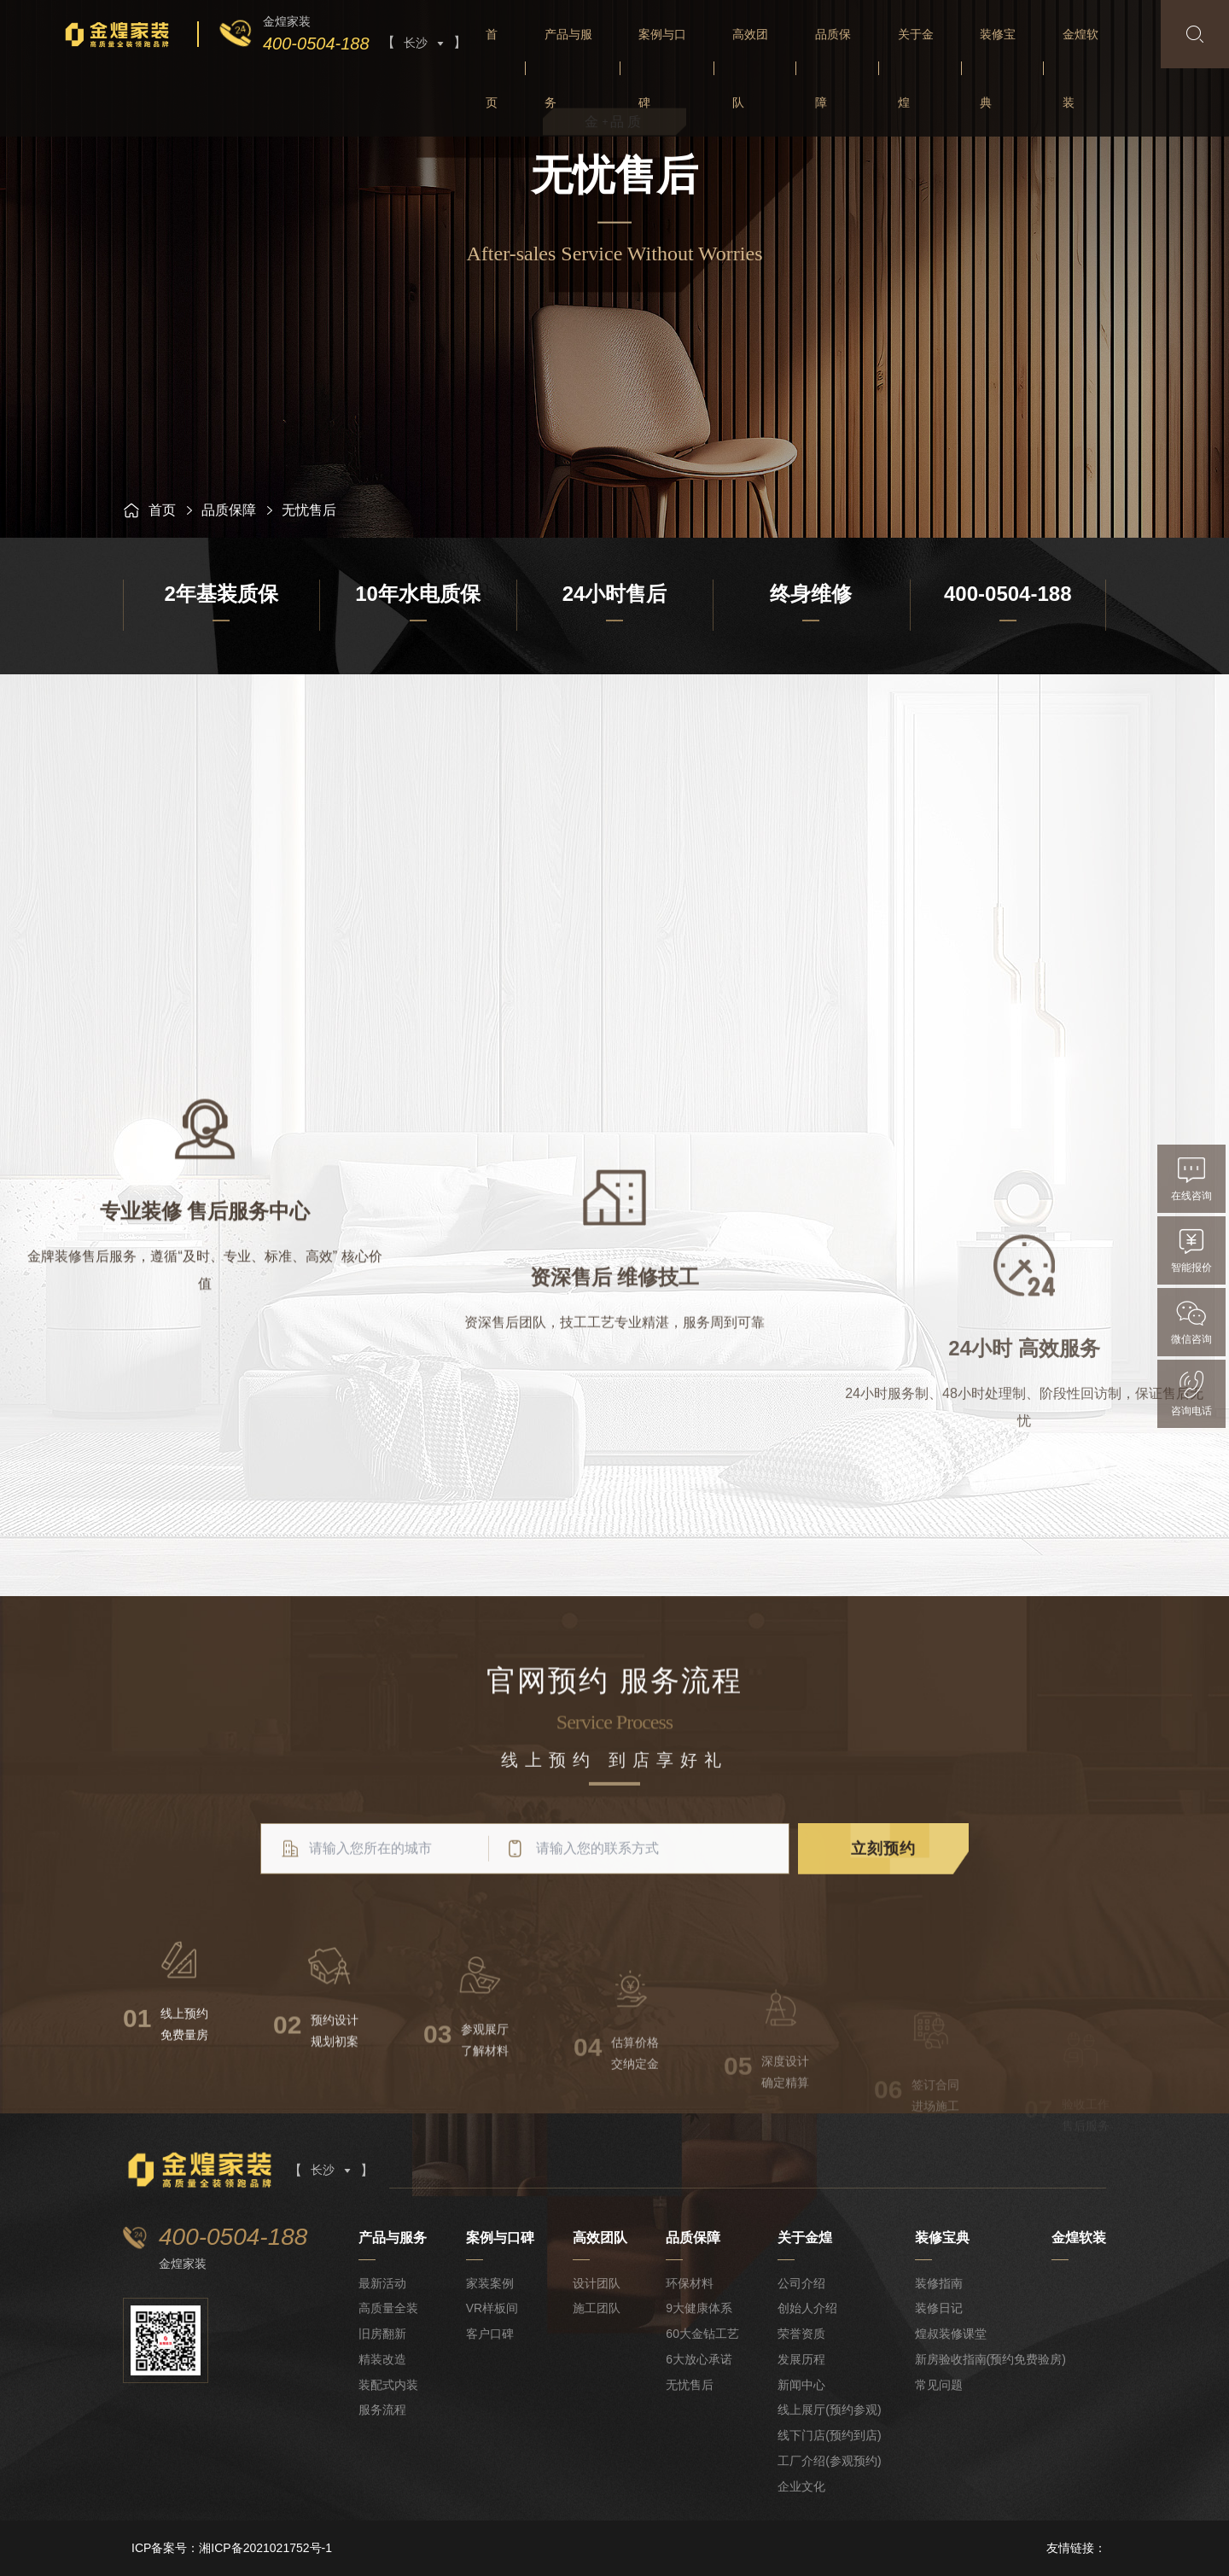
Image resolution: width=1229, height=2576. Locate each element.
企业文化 (801, 2486)
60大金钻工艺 (702, 2333)
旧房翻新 (382, 2333)
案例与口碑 (662, 68)
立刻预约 (883, 1885)
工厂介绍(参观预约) (829, 2461)
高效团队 (750, 68)
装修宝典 (998, 68)
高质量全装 (388, 2308)
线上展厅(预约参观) (829, 2409)
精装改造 (382, 2359)
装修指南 (939, 2283)
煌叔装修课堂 (951, 2333)
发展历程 (801, 2359)
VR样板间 (492, 2308)
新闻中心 (801, 2385)
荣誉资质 (801, 2333)
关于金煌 (916, 68)
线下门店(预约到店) (829, 2435)
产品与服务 (568, 68)
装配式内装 (388, 2385)
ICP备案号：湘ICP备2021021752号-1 (231, 2548)
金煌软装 (1080, 68)
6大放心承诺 (699, 2359)
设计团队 (596, 2283)
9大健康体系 (699, 2308)
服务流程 (382, 2409)
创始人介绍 (807, 2308)
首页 (492, 68)
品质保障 (833, 68)
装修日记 (939, 2308)
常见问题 (939, 2385)
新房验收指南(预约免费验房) (990, 2359)
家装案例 (490, 2283)
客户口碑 (490, 2333)
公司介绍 (801, 2283)
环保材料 (690, 2283)
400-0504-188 (316, 43)
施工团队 (596, 2308)
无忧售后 (690, 2385)
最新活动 (382, 2283)
